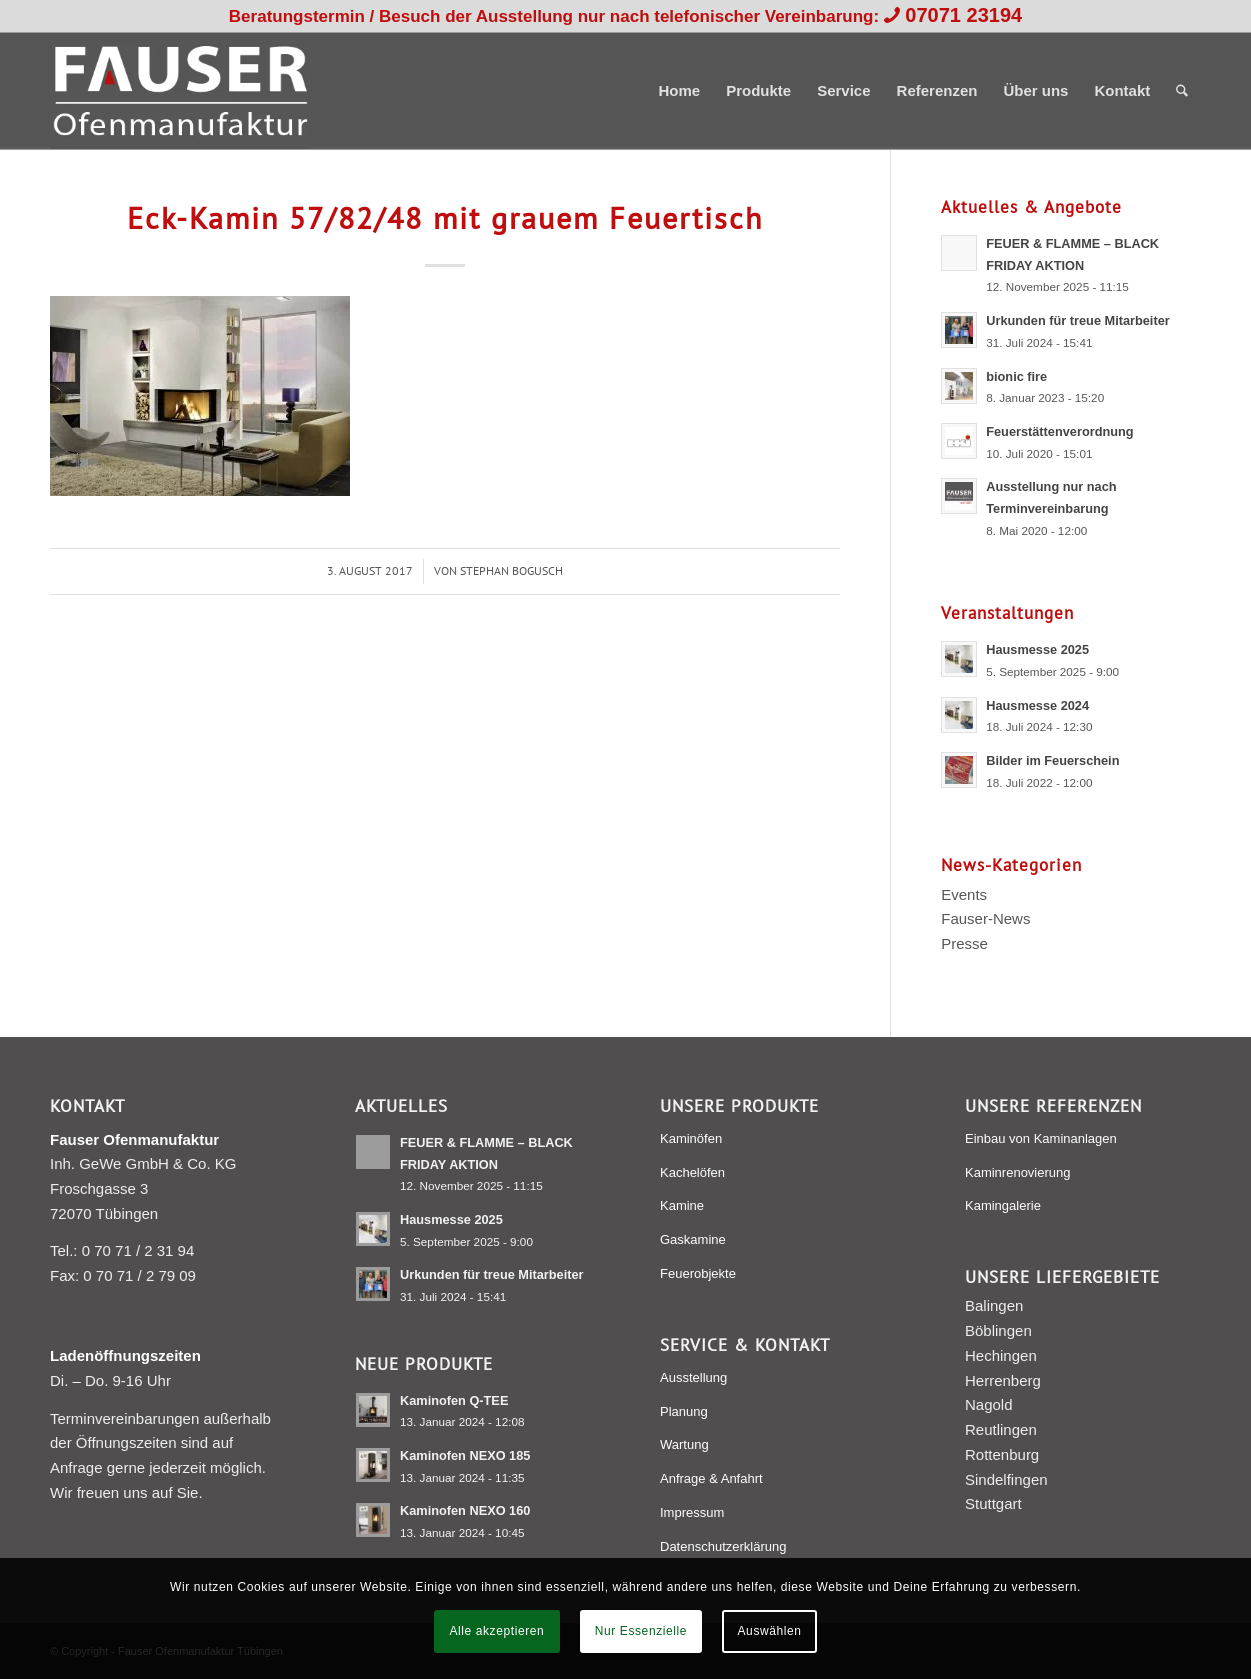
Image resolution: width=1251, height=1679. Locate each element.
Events (964, 894)
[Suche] (1182, 91)
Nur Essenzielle (641, 1631)
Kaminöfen (691, 1138)
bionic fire (1016, 376)
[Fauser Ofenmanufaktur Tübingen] (180, 91)
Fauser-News (985, 918)
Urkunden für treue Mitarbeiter (1078, 320)
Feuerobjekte (698, 1273)
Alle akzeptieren (496, 1631)
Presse (964, 943)
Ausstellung (693, 1377)
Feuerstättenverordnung (1059, 431)
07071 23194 (963, 15)
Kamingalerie (1003, 1205)
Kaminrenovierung (1018, 1172)
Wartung (684, 1444)
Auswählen (770, 1631)
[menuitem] (679, 91)
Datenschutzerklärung (723, 1546)
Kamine (682, 1205)
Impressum (692, 1512)
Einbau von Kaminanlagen (1041, 1138)
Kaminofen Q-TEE (454, 1400)
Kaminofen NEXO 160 (465, 1510)
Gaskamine (693, 1239)
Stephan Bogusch (511, 570)
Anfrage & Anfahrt (711, 1478)
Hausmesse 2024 (1037, 705)
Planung (684, 1411)
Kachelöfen (692, 1172)
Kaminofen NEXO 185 (465, 1455)
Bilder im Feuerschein (1052, 760)
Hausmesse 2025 (1037, 649)
